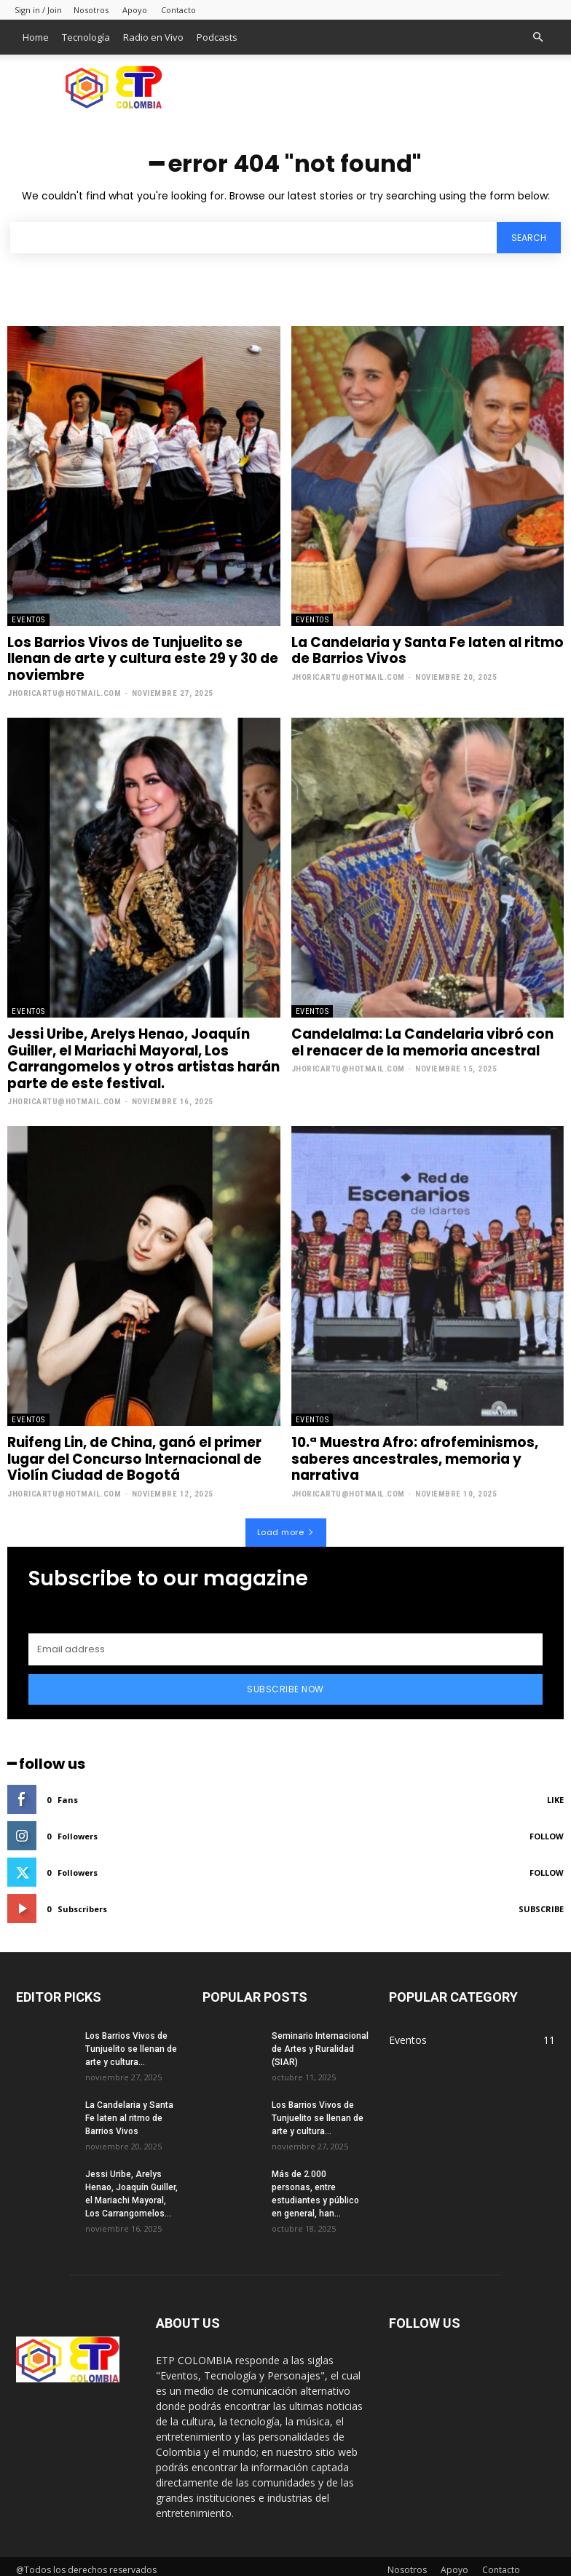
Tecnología (86, 37)
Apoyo (134, 9)
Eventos (28, 620)
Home (36, 37)
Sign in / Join (38, 9)
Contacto (178, 9)
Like (555, 1792)
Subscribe (541, 1901)
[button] (537, 37)
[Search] (529, 237)
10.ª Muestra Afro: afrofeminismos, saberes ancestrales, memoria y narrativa (410, 1453)
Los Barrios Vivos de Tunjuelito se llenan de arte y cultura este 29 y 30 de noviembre (139, 658)
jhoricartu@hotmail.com (64, 691)
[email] (285, 1642)
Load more (286, 1525)
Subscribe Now (285, 1682)
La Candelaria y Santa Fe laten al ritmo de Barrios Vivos (425, 650)
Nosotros (91, 9)
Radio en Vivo (153, 37)
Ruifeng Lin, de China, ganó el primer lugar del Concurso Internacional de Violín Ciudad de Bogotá (133, 1453)
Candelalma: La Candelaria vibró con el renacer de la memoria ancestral (420, 1040)
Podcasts (217, 37)
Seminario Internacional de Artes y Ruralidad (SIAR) (320, 2042)
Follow (546, 1828)
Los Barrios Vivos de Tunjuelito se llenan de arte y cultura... (131, 2042)
